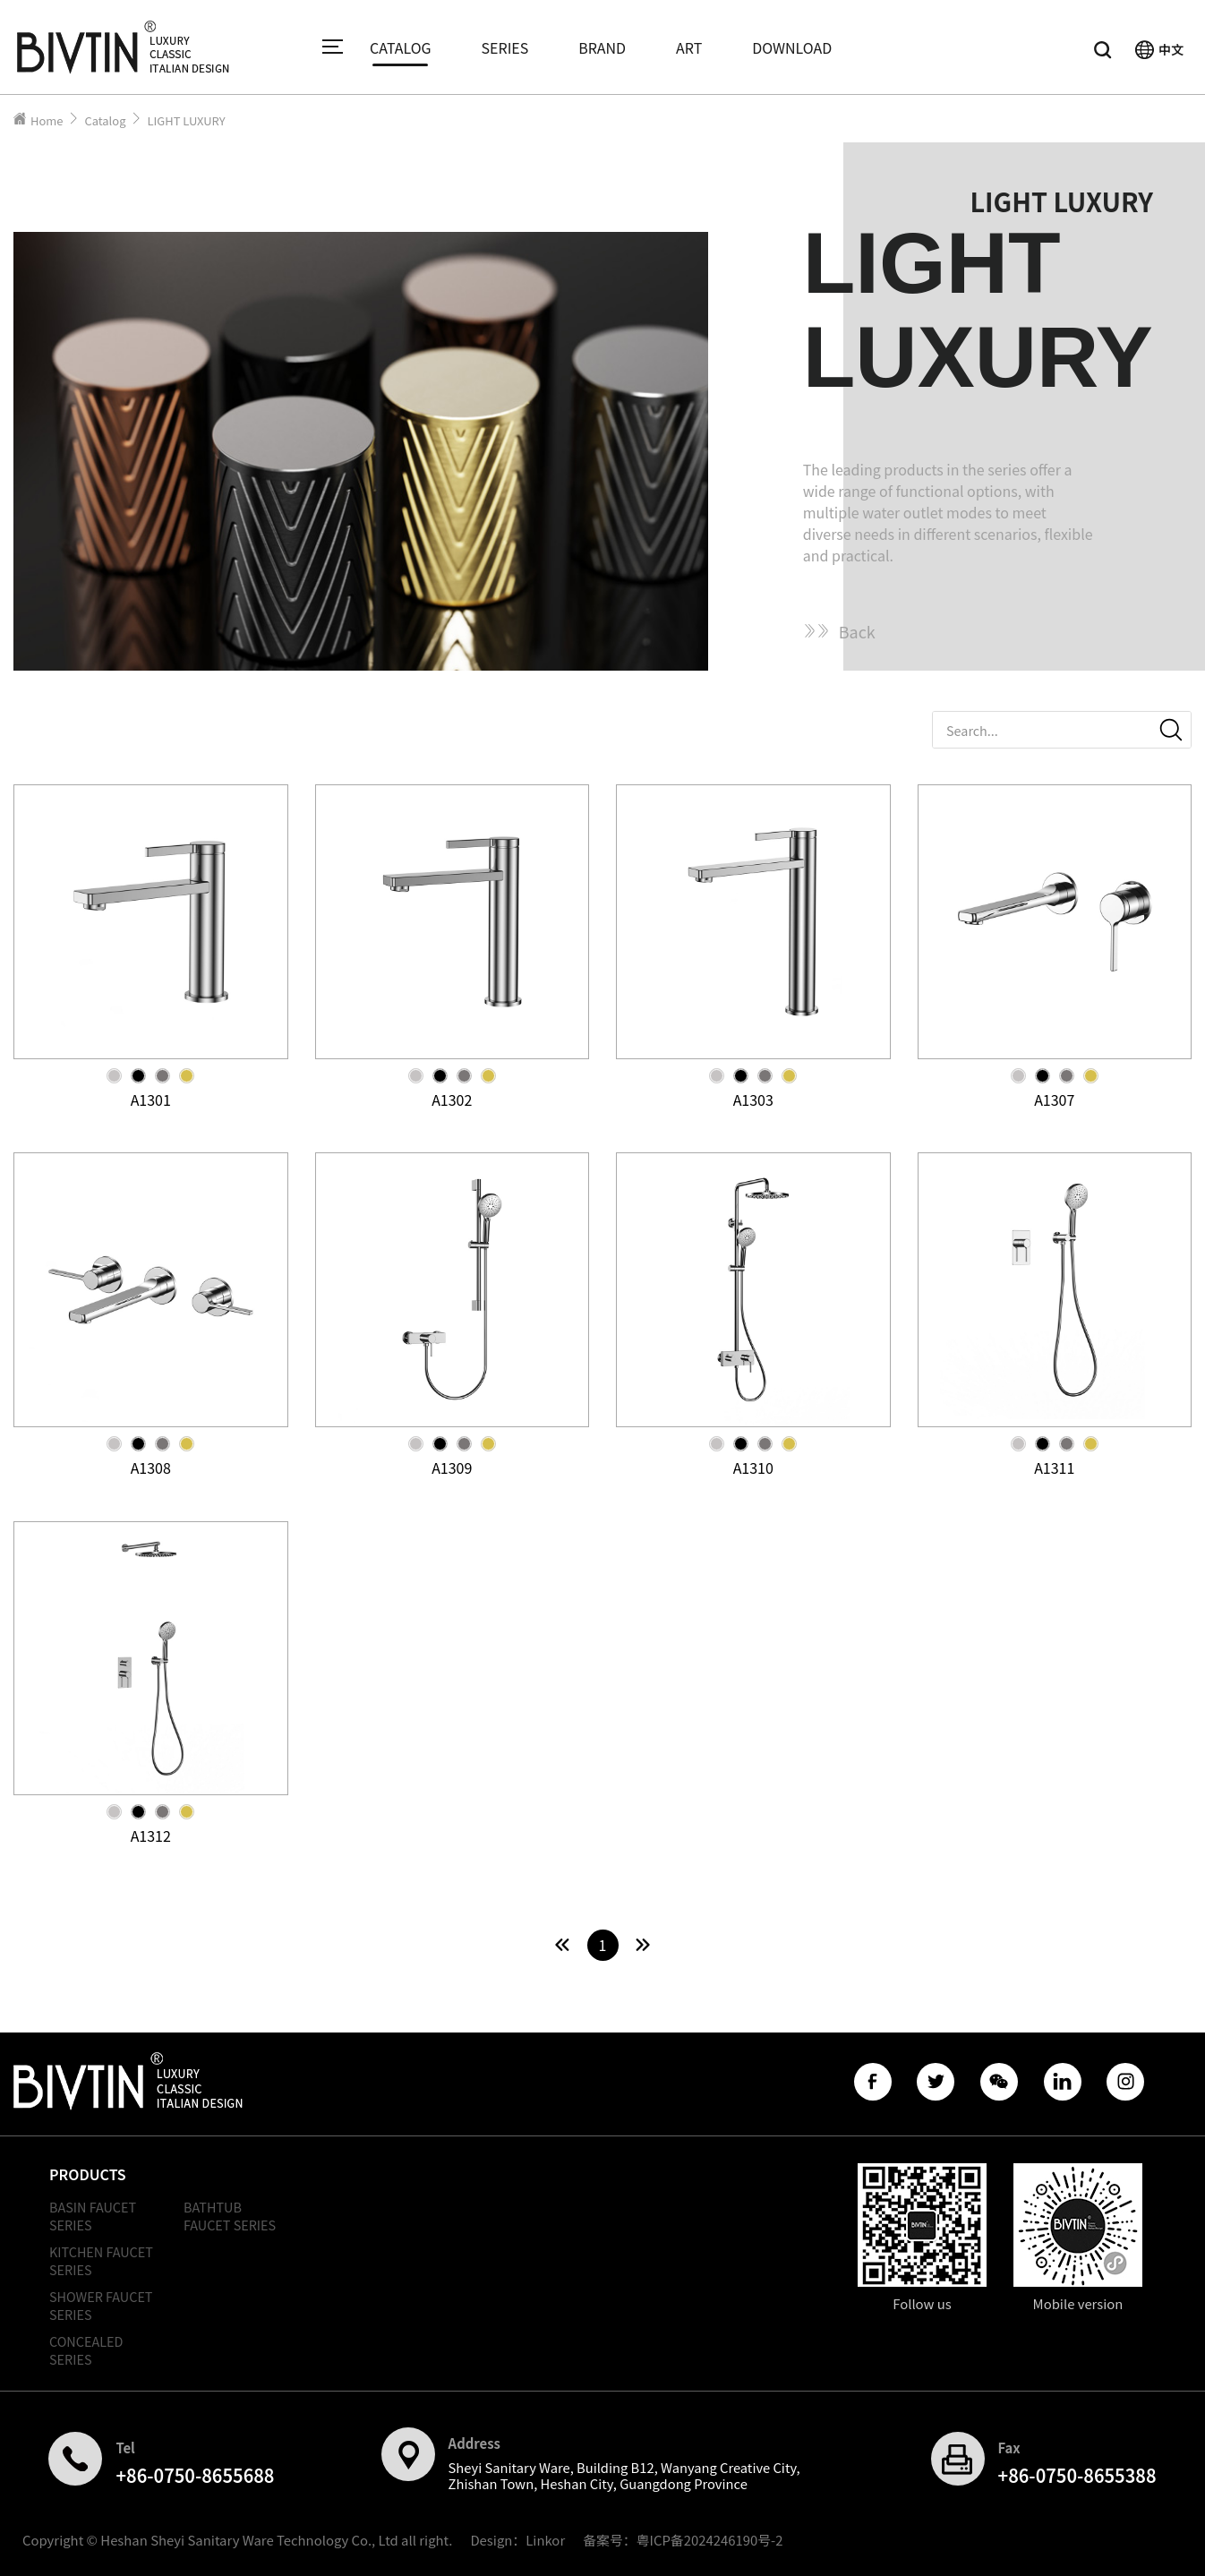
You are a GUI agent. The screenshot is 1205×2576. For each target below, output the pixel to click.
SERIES (505, 47)
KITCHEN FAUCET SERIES (101, 2260)
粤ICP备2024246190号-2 (710, 2539)
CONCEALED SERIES (86, 2350)
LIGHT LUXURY (186, 120)
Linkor (545, 2539)
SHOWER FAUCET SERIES (100, 2305)
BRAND (602, 47)
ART (689, 47)
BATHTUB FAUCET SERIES (230, 2215)
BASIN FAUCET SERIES (92, 2215)
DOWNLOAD (792, 47)
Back (839, 631)
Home (46, 120)
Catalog (104, 120)
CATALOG (401, 47)
